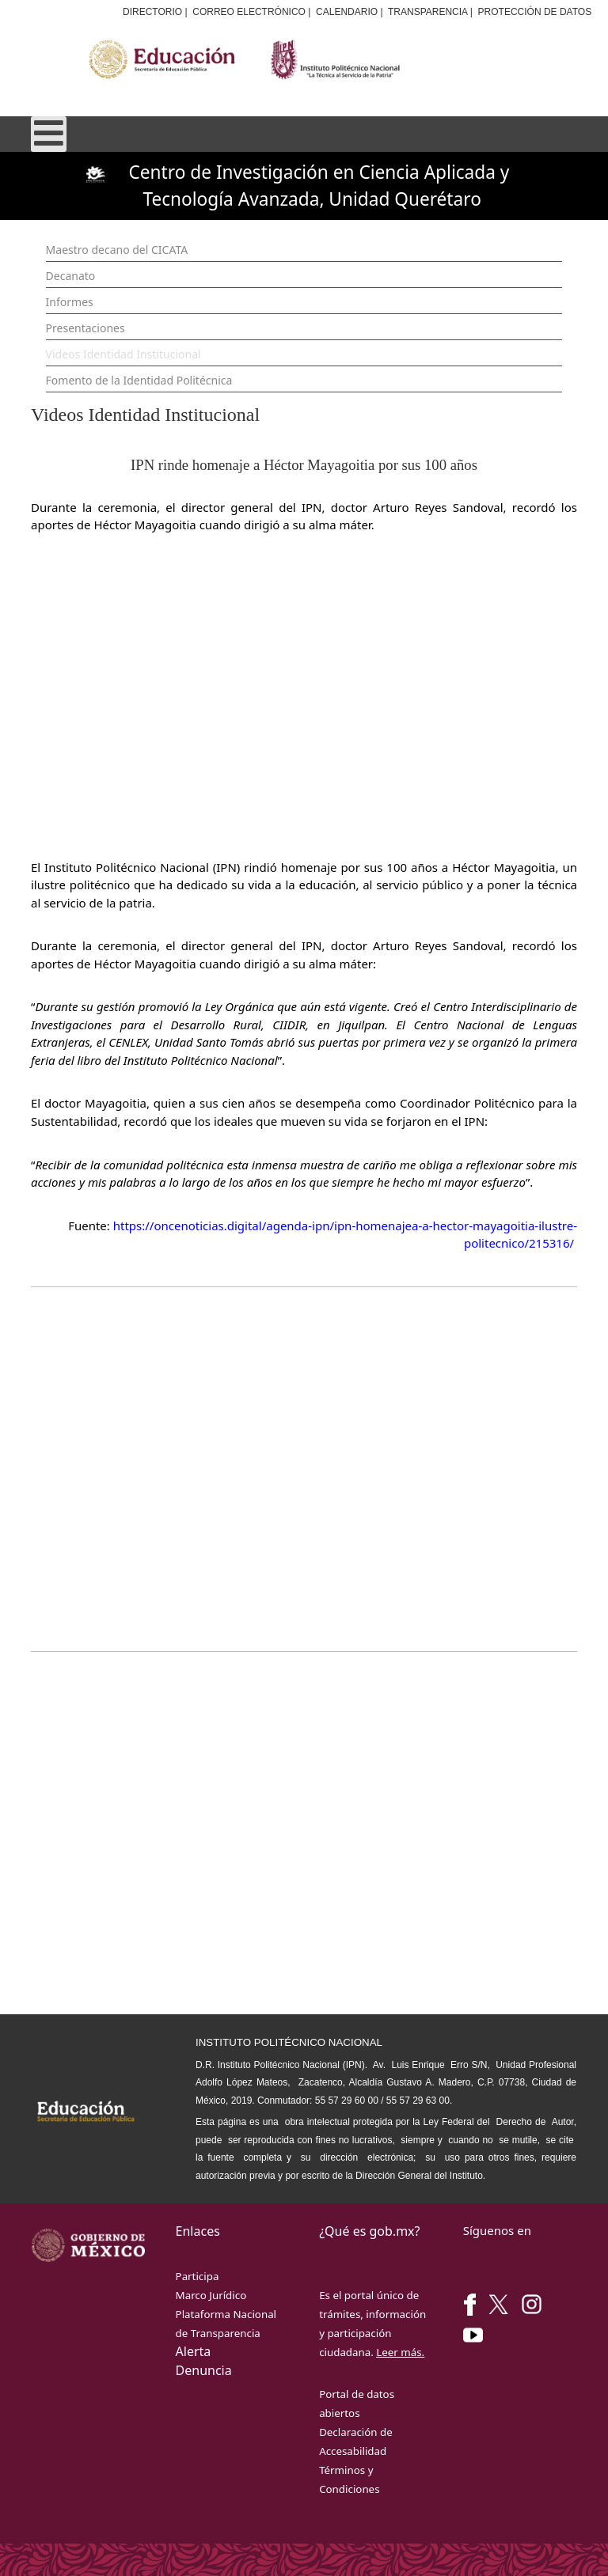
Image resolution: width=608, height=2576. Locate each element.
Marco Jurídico (211, 2295)
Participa (197, 2276)
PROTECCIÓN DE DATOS (535, 11)
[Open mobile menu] (48, 134)
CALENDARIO (347, 11)
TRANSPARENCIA (427, 11)
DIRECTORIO (152, 11)
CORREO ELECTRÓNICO (249, 11)
